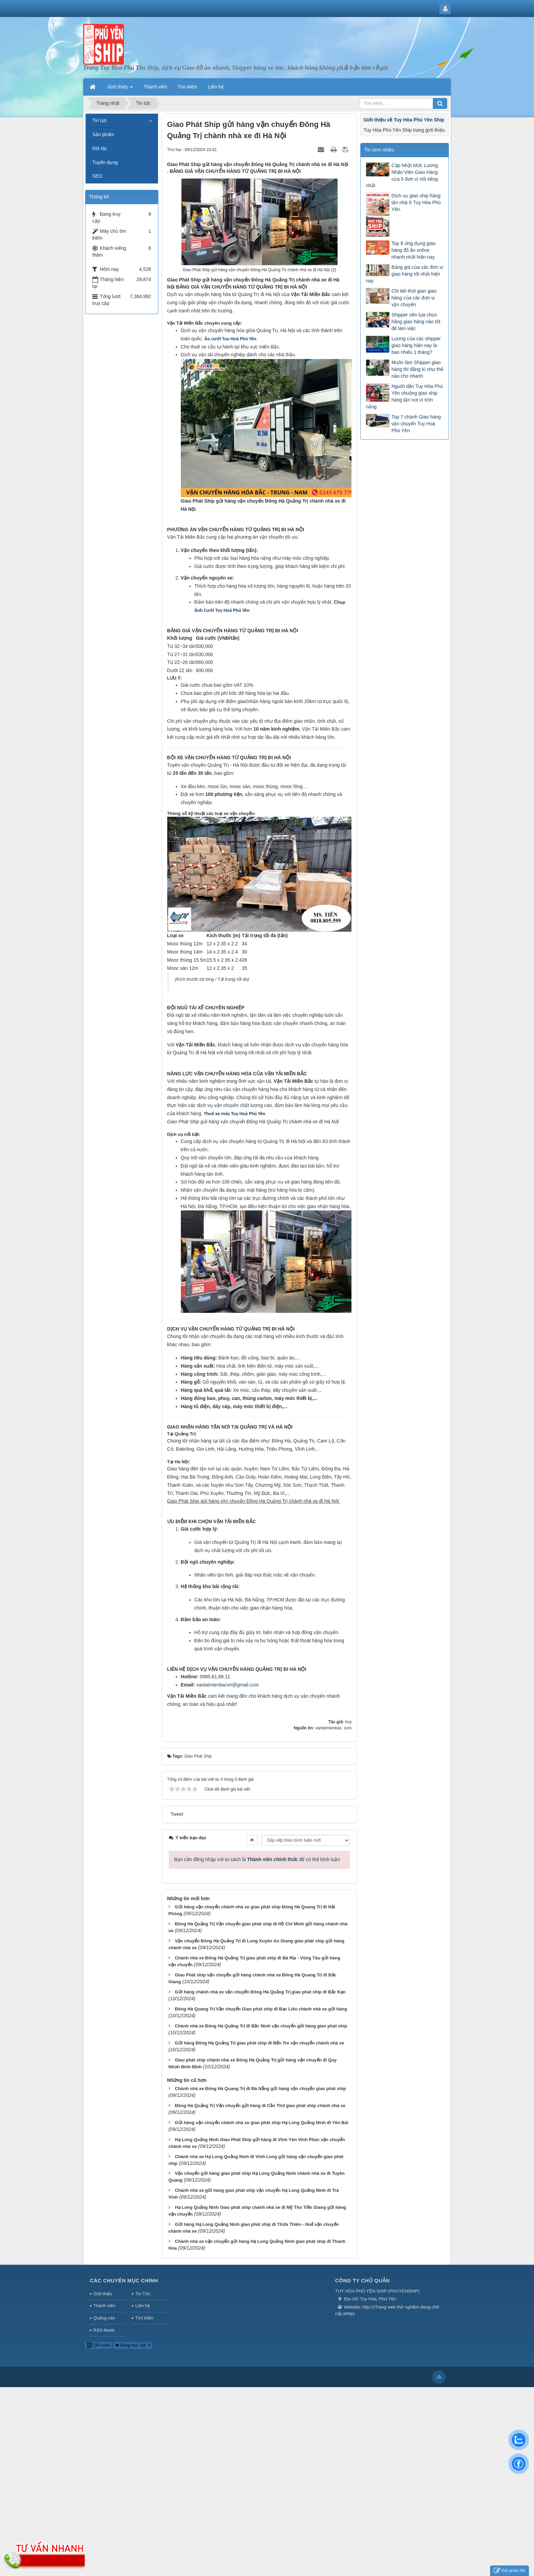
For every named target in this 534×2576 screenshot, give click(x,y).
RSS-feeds (104, 2330)
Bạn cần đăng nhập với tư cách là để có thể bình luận (257, 1859)
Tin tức (99, 120)
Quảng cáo (104, 2317)
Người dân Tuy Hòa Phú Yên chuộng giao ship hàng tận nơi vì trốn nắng (404, 396)
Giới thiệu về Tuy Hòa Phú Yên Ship (403, 120)
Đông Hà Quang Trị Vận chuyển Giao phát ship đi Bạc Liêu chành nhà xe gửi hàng (261, 2008)
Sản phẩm (103, 134)
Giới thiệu (102, 2293)
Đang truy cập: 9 (133, 2345)
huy (348, 1721)
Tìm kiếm (144, 2317)
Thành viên (104, 2305)
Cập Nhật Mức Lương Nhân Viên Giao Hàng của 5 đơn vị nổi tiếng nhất (402, 176)
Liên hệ (142, 2305)
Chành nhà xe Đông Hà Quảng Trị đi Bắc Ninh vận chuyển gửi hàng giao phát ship (261, 2025)
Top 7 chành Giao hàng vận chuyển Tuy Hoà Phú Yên (416, 423)
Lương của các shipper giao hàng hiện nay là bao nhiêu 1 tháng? (416, 345)
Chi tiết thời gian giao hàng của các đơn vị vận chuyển (413, 297)
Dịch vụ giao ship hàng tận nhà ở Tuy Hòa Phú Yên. (416, 202)
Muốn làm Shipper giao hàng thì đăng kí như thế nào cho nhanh (417, 369)
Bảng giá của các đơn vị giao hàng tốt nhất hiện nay (404, 273)
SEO (97, 176)
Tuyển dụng (105, 162)
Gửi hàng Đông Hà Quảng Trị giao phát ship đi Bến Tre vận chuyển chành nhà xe (259, 2042)
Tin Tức (142, 2293)
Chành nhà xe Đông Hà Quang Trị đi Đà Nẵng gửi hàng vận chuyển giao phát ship (260, 2088)
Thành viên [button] (155, 86)
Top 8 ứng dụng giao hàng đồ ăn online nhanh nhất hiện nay (413, 250)
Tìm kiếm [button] (188, 86)
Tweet (177, 1814)
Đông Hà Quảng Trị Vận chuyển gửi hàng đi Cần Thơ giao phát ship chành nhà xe (260, 2105)
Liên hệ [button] (216, 86)
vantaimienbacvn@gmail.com (227, 1685)
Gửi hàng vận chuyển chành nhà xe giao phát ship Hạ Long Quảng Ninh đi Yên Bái (261, 2122)
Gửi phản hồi (509, 2570)
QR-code (98, 2345)
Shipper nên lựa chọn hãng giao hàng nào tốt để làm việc (415, 321)
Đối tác (99, 148)
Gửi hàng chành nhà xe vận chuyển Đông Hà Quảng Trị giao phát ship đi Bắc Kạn (260, 1991)
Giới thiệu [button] (120, 89)
